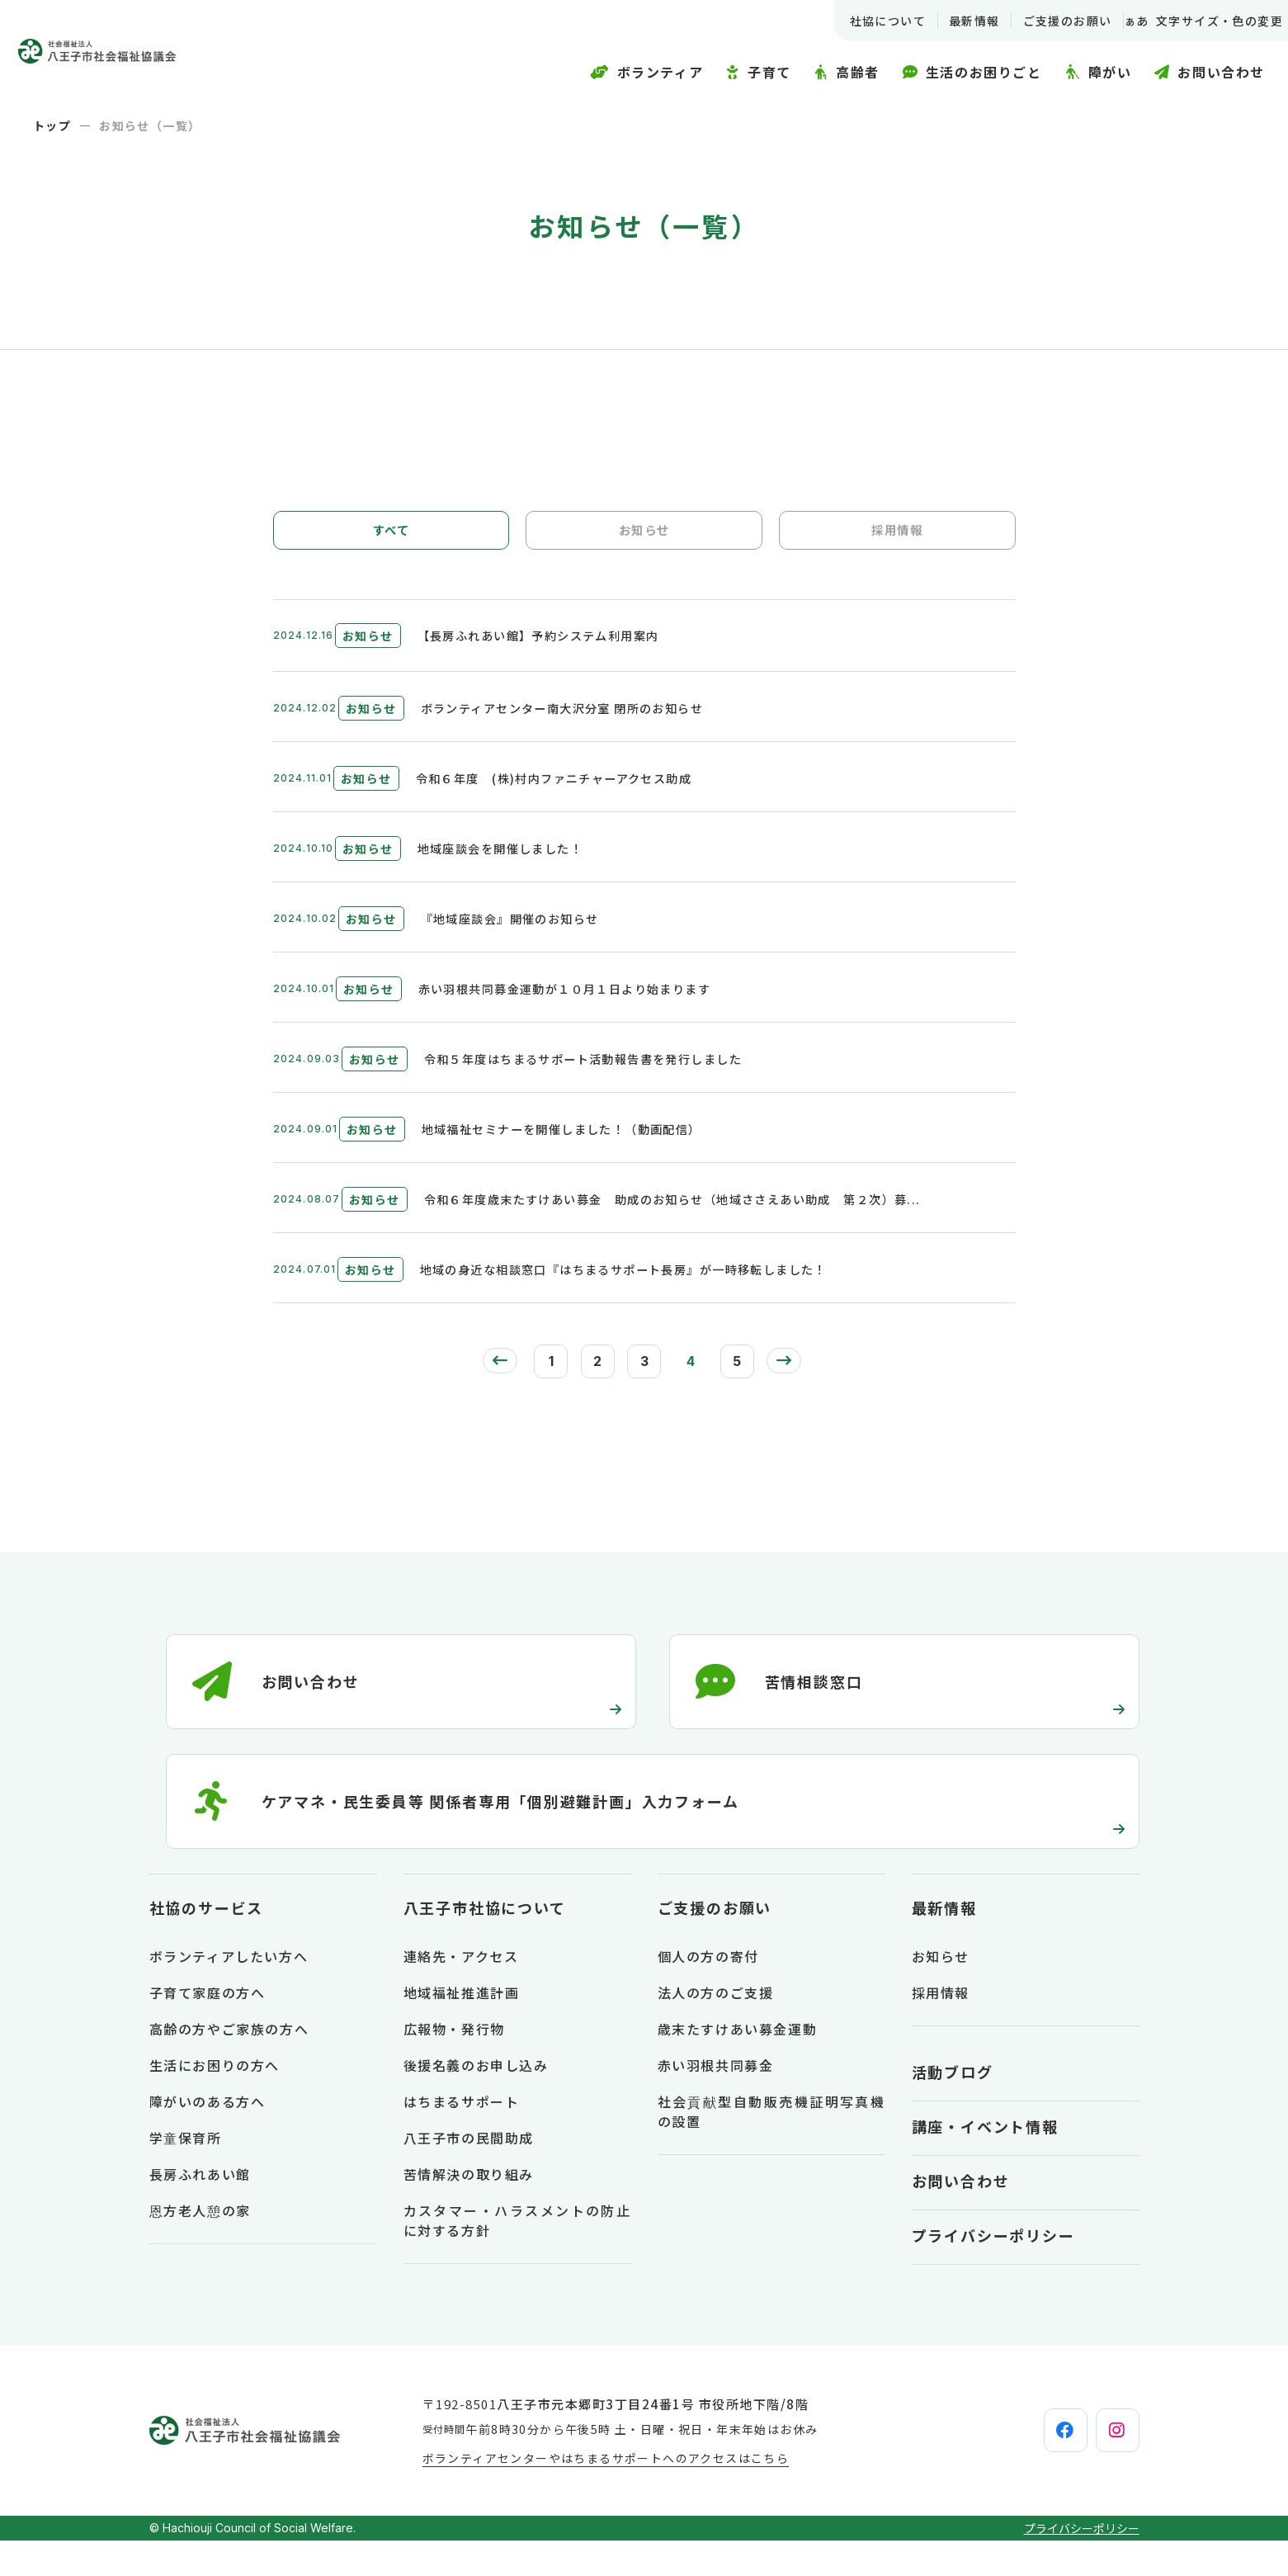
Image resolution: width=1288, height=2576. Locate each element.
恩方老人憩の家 (200, 2246)
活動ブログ (952, 2107)
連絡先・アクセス (461, 1992)
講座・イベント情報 (985, 2161)
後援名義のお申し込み (476, 2100)
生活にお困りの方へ (214, 2100)
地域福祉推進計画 (461, 2028)
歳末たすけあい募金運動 (738, 2064)
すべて (390, 535)
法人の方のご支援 (716, 2028)
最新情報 (953, 20)
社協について (867, 20)
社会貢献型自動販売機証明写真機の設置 (771, 2147)
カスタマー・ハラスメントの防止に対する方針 (517, 2256)
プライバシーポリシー (993, 2270)
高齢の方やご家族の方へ (229, 2064)
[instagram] (1104, 2466)
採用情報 (897, 535)
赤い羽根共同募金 (716, 2100)
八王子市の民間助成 (468, 2173)
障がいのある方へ (207, 2137)
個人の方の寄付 (708, 1992)
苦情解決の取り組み (468, 2209)
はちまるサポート (461, 2137)
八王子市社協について (484, 1943)
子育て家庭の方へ (207, 2028)
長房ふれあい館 (200, 2209)
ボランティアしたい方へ (229, 1992)
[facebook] (1024, 2466)
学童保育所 (185, 2173)
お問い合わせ (961, 2216)
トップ (52, 125)
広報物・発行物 (454, 2064)
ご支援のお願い (1047, 20)
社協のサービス (206, 1943)
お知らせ (644, 535)
